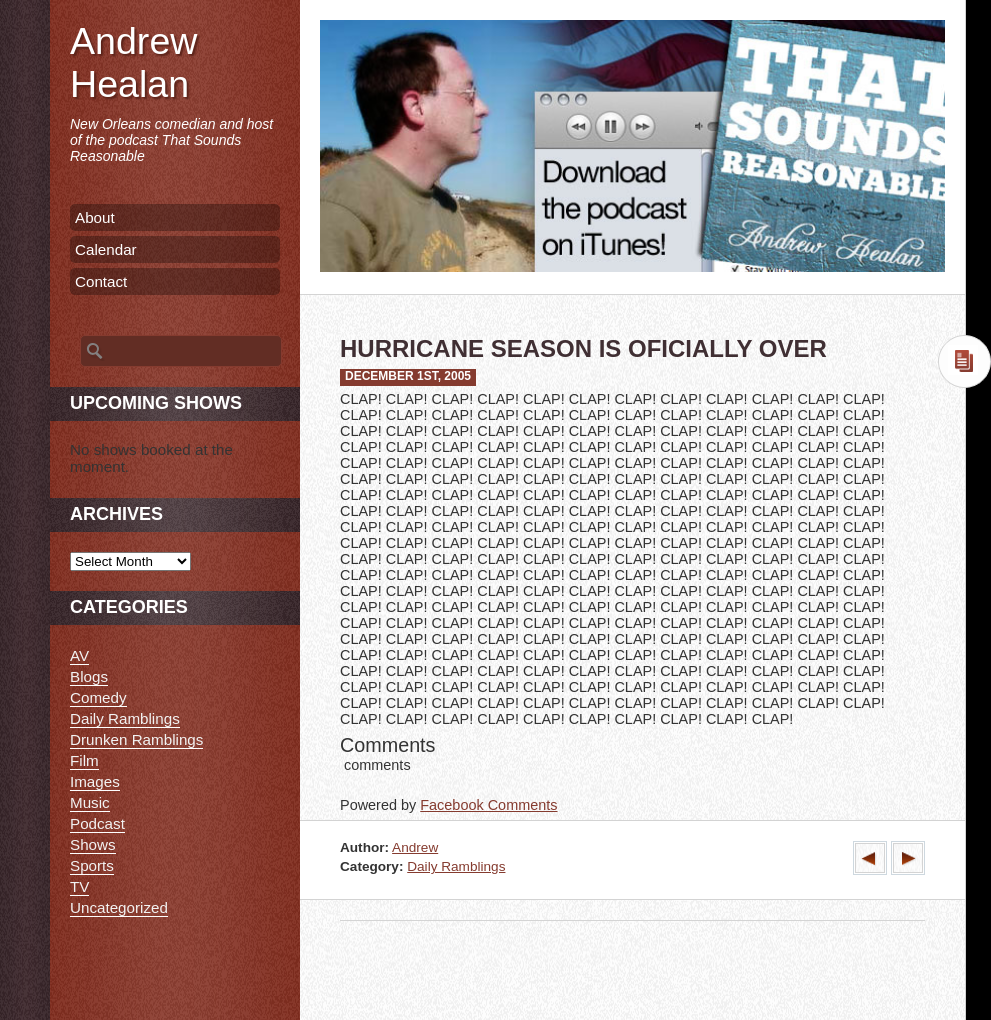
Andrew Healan (133, 62)
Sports (92, 865)
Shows (93, 844)
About (95, 217)
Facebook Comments (488, 805)
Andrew (415, 847)
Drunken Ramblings (136, 739)
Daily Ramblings (456, 866)
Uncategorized (119, 907)
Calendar (106, 249)
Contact (101, 281)
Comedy (98, 697)
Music (90, 802)
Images (95, 781)
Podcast (97, 823)
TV (79, 886)
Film (84, 760)
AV (79, 655)
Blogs (89, 676)
